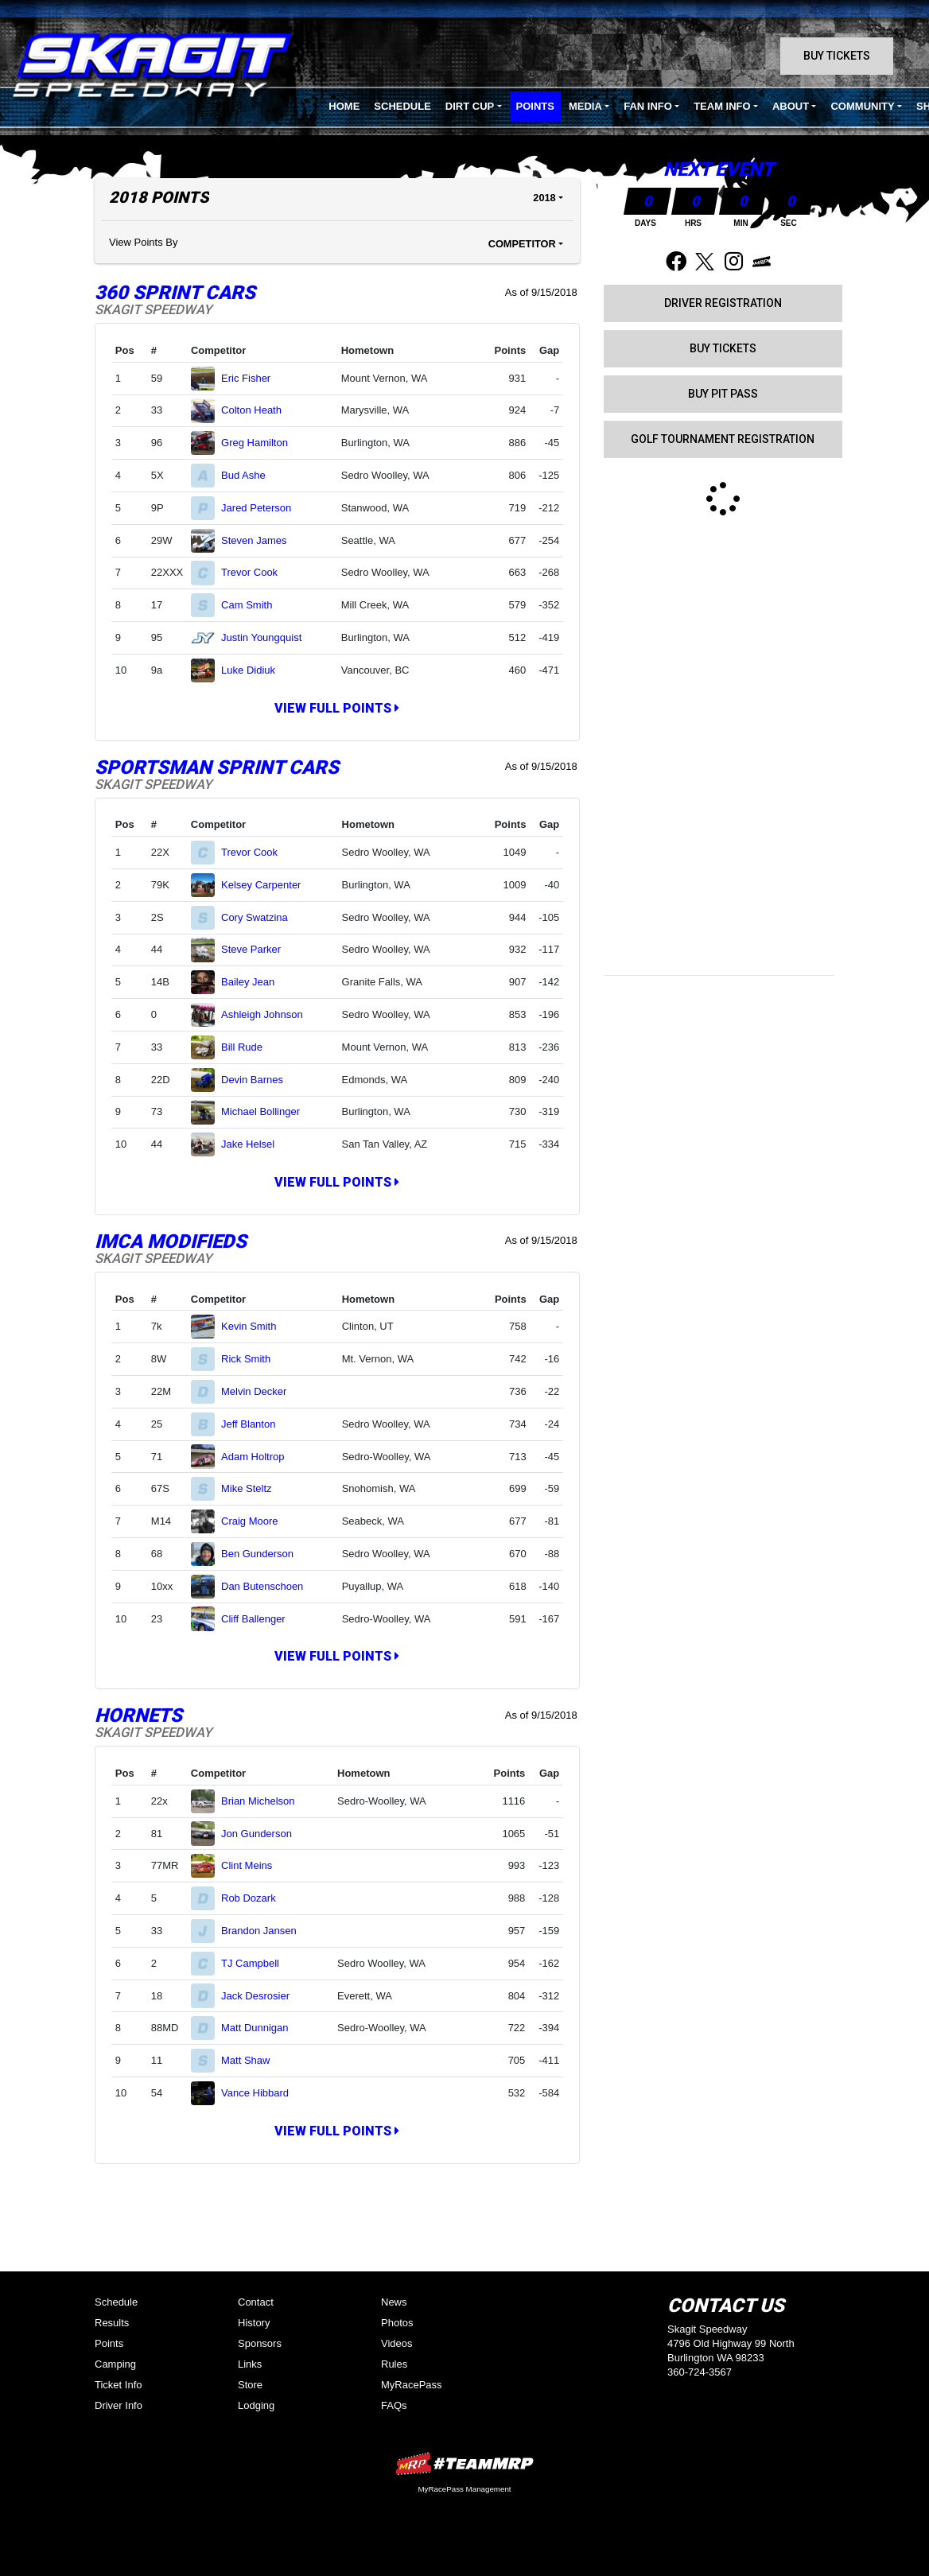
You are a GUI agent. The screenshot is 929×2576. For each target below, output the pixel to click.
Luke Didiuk (255, 670)
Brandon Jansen (265, 1931)
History (254, 2323)
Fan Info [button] (648, 106)
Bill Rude (248, 1047)
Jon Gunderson (263, 1834)
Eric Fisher (252, 378)
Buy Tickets (836, 55)
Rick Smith (252, 1359)
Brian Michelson (264, 1801)
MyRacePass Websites (464, 2463)
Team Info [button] (722, 106)
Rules (394, 2364)
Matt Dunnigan (261, 2028)
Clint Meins (253, 1865)
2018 (544, 198)
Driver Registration (723, 303)
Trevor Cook (256, 572)
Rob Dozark (255, 1898)
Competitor (522, 244)
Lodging (256, 2405)
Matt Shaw (252, 2060)
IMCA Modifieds (171, 1241)
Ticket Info (118, 2385)
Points (535, 106)
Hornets (138, 1715)
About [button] (790, 106)
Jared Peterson (263, 508)
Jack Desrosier (262, 1996)
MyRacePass (411, 2385)
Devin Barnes (259, 1080)
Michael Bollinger (267, 1111)
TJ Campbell (257, 1963)
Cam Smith (253, 605)
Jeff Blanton (255, 1424)
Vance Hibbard (261, 2093)
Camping (115, 2364)
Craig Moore (256, 1521)
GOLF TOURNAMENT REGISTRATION (722, 439)
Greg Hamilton (261, 443)
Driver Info (118, 2405)
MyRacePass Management (464, 2489)
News (394, 2302)
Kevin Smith (255, 1326)
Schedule (402, 106)
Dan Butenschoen (269, 1586)
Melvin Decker (260, 1391)
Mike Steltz (253, 1488)
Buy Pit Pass (723, 393)
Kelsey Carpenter (267, 885)
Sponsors (260, 2343)
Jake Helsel (254, 1144)
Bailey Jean (254, 982)
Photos (397, 2323)
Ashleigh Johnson (268, 1014)
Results (112, 2323)
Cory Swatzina (261, 917)
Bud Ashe (249, 475)
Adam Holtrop (259, 1457)
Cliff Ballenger (259, 1619)
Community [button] (862, 106)
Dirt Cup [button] (469, 106)
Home (344, 106)
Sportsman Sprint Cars (217, 767)
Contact (256, 2302)
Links (250, 2364)
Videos (397, 2343)
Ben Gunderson (264, 1554)
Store (250, 2385)
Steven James (260, 540)
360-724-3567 (699, 2372)
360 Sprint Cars (175, 293)
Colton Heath (258, 410)
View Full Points (336, 708)
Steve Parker (257, 949)
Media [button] (585, 106)
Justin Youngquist (268, 637)
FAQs (394, 2405)
